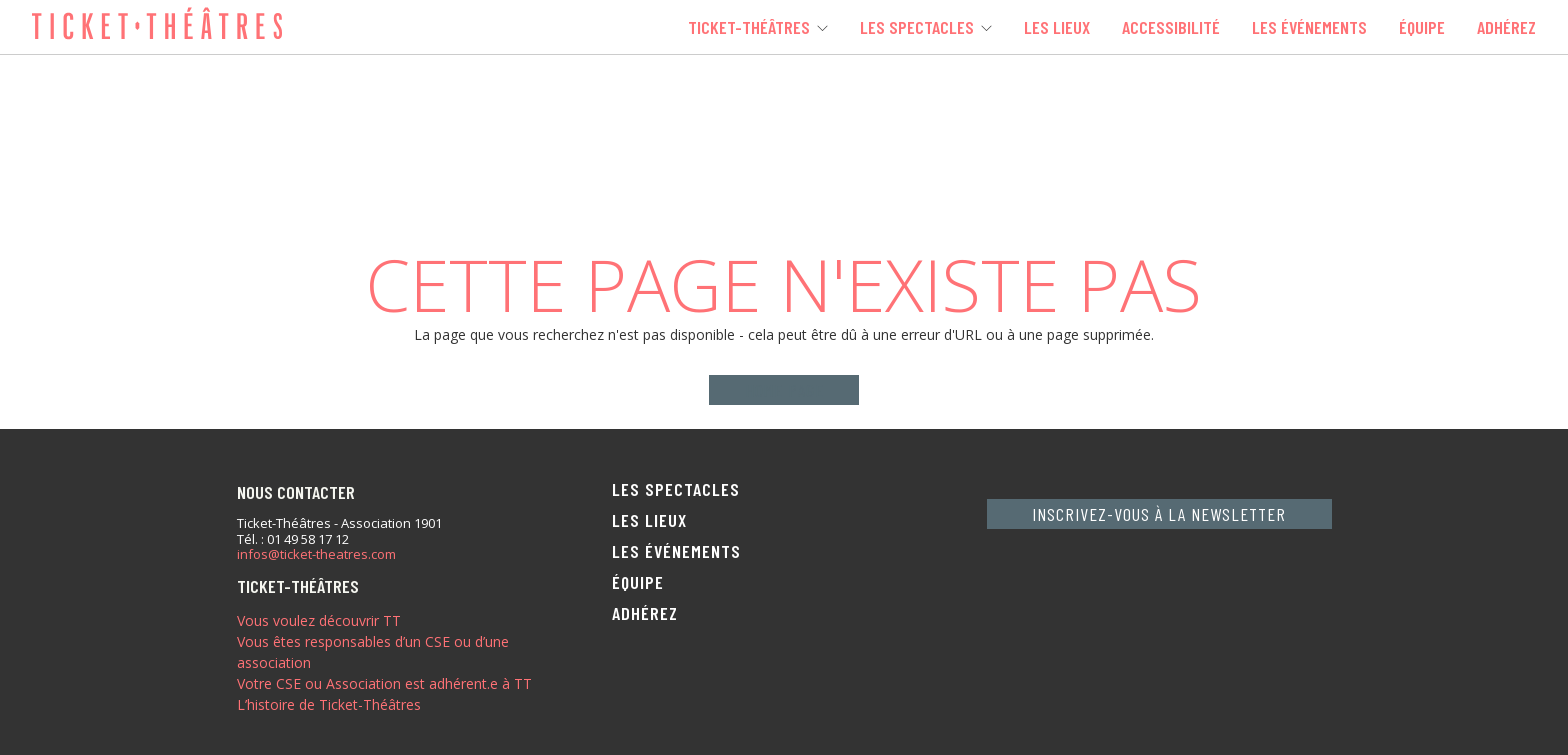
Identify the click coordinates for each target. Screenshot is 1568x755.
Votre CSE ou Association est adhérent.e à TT (384, 683)
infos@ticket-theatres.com (316, 555)
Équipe (1422, 27)
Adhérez (1506, 27)
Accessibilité (1171, 27)
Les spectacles (917, 27)
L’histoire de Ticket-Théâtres (329, 704)
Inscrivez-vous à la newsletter (1159, 514)
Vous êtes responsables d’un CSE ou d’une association (373, 652)
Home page (784, 390)
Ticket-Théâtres (749, 27)
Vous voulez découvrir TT (319, 620)
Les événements (1309, 27)
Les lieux (1057, 27)
